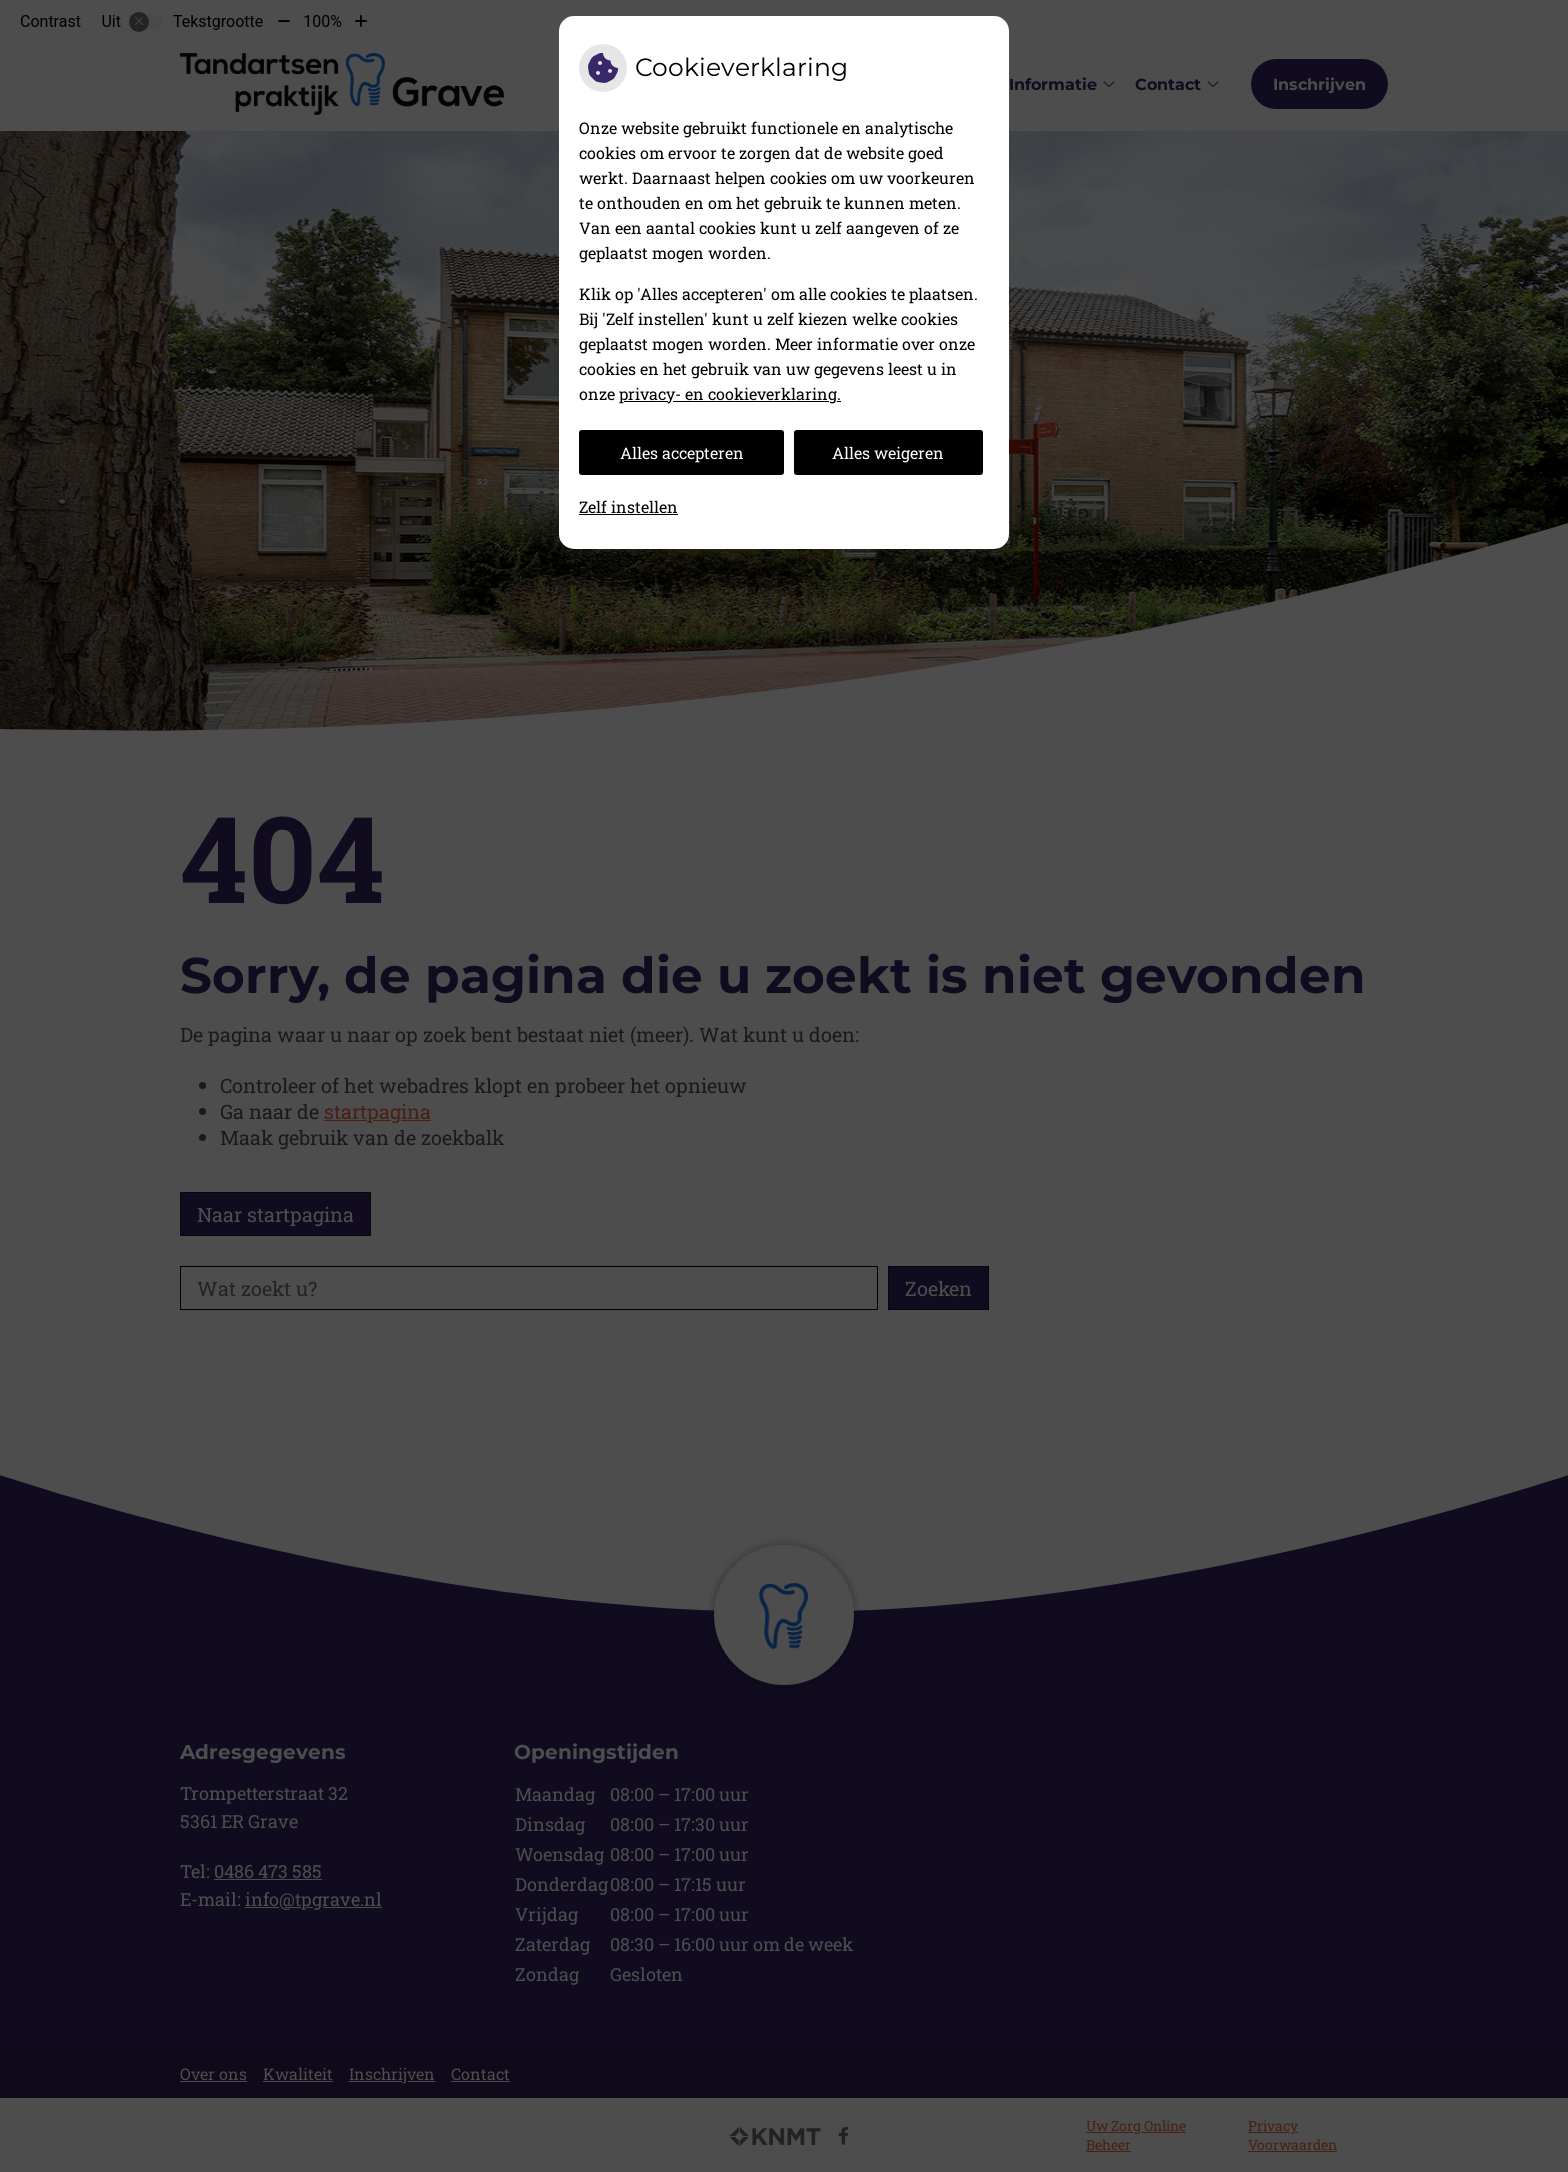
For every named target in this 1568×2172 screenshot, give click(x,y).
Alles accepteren (682, 452)
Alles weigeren (888, 452)
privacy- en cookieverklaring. (730, 393)
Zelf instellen (628, 506)
